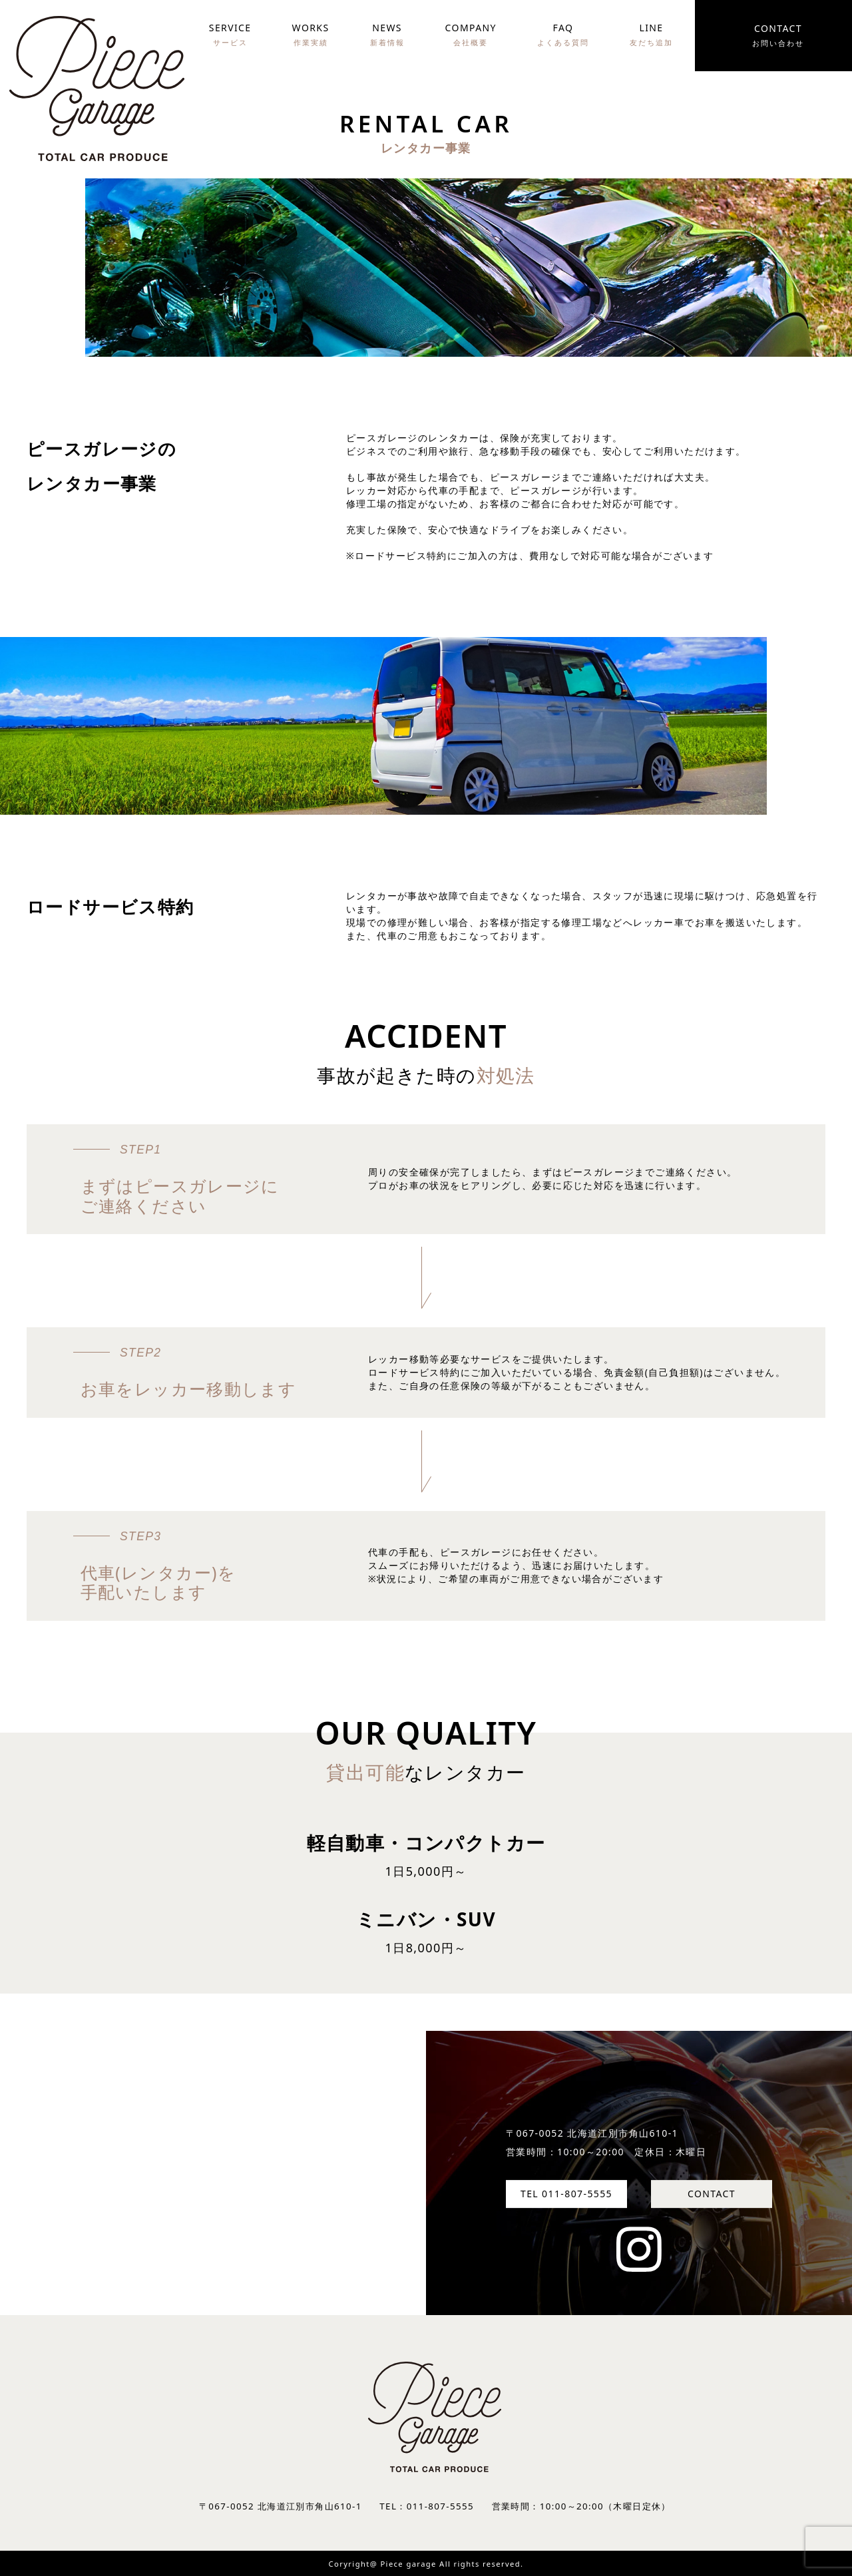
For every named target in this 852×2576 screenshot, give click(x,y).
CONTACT (712, 2193)
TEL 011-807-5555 (566, 2193)
